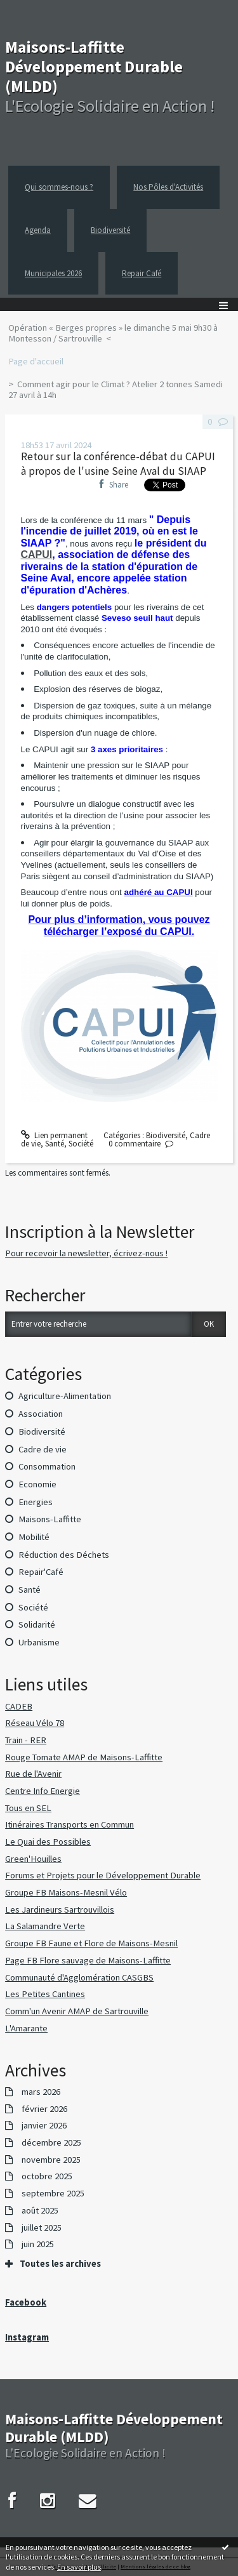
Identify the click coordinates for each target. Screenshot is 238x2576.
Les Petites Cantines (45, 1994)
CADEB (18, 1706)
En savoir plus (79, 2567)
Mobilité (34, 1537)
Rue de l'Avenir (33, 1773)
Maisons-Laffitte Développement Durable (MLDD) (94, 66)
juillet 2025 (42, 2227)
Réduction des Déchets (63, 1554)
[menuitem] (119, 333)
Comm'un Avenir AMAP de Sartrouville (77, 2011)
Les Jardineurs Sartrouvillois (59, 1909)
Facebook (25, 2302)
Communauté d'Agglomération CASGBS (79, 1977)
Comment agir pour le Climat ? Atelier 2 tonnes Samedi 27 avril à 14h (115, 389)
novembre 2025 (51, 2159)
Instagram (27, 2337)
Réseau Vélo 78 (34, 1723)
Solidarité (36, 1624)
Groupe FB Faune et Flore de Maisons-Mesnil (91, 1943)
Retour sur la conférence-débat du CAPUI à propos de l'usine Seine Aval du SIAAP (118, 463)
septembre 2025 (53, 2193)
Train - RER (25, 1740)
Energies (35, 1502)
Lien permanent (54, 1135)
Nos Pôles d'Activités (168, 187)
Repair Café (141, 273)
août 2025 (40, 2210)
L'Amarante (26, 2028)
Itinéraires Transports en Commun (69, 1824)
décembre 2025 (51, 2142)
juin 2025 (38, 2244)
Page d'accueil (35, 361)
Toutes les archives (60, 2264)
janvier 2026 (44, 2125)
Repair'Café (40, 1571)
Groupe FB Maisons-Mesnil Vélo (66, 1892)
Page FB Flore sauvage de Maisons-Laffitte (88, 1960)
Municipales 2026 (53, 273)
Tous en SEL (28, 1808)
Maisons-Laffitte (49, 1519)
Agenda (38, 230)
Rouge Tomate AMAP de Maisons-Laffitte (83, 1757)
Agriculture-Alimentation (64, 1396)
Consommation (47, 1466)
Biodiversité (110, 230)
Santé (54, 1143)
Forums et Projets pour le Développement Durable (103, 1875)
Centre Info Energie (42, 1790)
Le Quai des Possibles (48, 1841)
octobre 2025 (47, 2176)
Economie (37, 1484)
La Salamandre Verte (45, 1926)
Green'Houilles (33, 1858)
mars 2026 (41, 2092)
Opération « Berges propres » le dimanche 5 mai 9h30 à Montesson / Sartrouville (113, 333)
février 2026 (44, 2109)
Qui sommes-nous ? (59, 187)
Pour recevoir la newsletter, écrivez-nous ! (86, 1253)
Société (81, 1143)
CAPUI (37, 554)
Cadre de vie (42, 1449)
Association (40, 1413)
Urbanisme (39, 1642)
